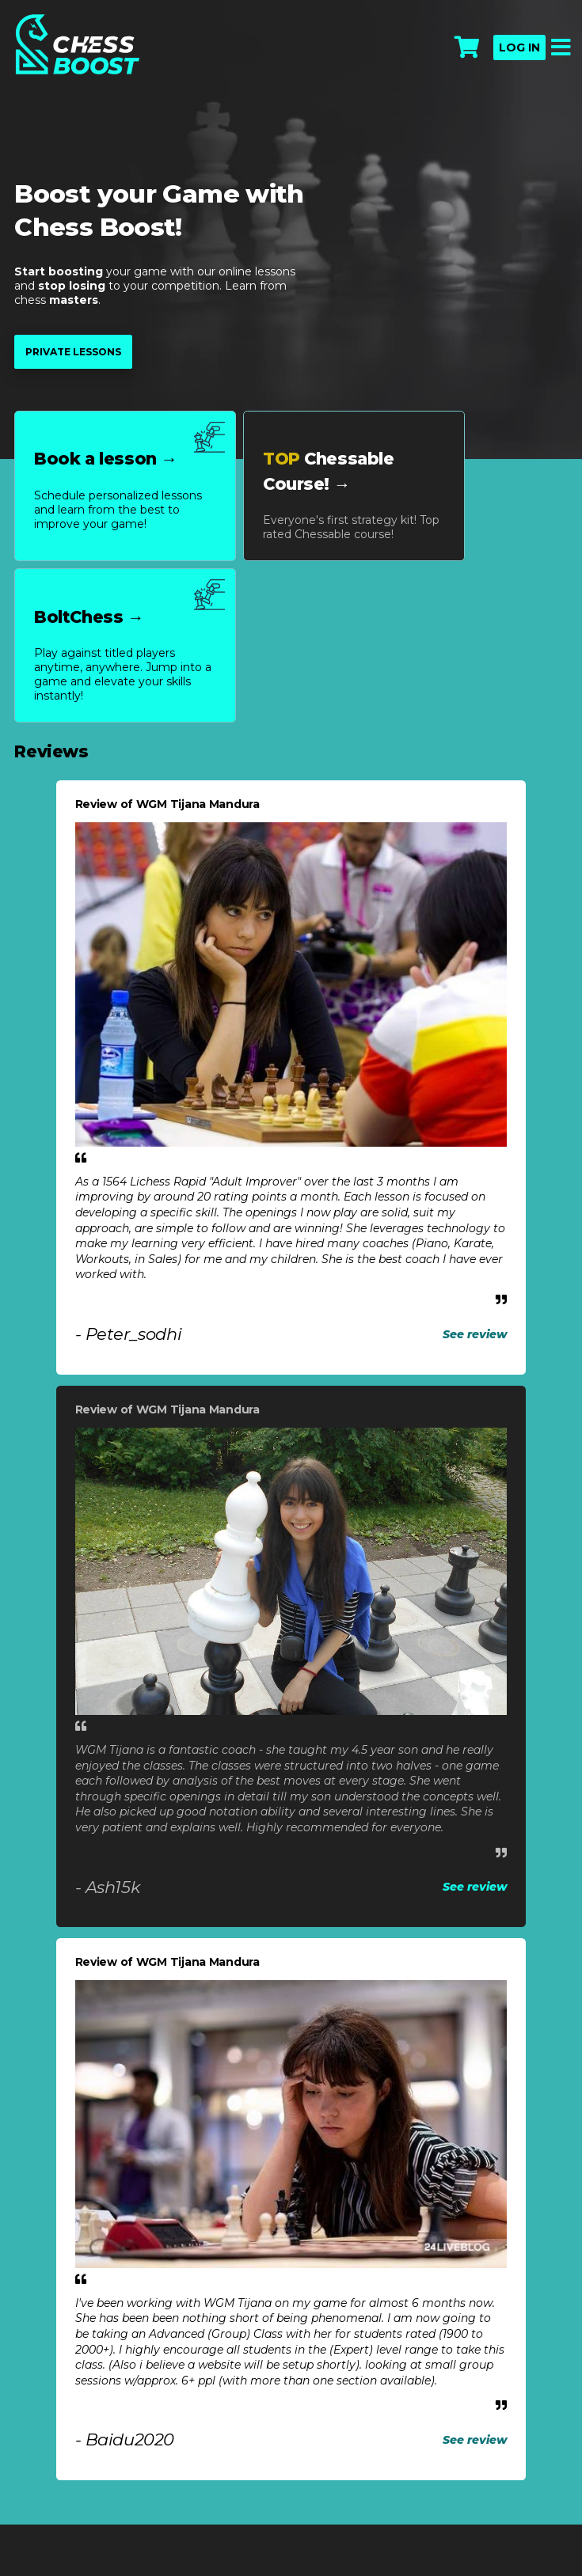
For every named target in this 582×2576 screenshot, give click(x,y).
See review (475, 1334)
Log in (519, 47)
